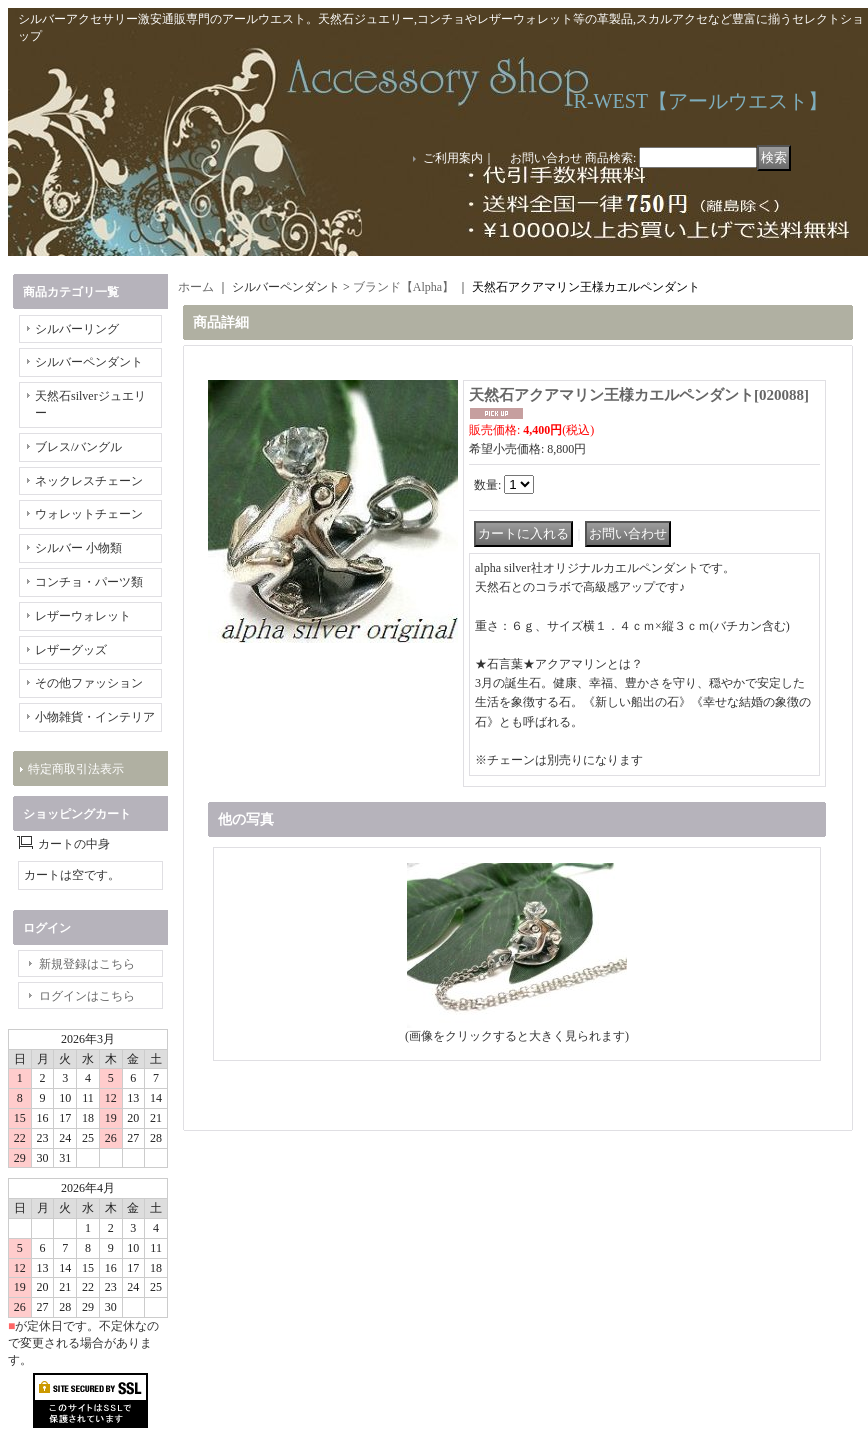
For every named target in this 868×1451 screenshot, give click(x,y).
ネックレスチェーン (89, 481)
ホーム (196, 287)
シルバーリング (77, 329)
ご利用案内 (453, 158)
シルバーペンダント (89, 362)
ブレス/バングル (78, 447)
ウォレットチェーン (89, 514)
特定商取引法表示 (76, 769)
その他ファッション (89, 683)
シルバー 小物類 (78, 548)
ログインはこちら (87, 996)
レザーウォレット (83, 616)
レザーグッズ (71, 650)
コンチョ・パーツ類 (89, 582)
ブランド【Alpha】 (403, 287)
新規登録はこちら (87, 964)
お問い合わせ (546, 158)
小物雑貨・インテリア (95, 717)
